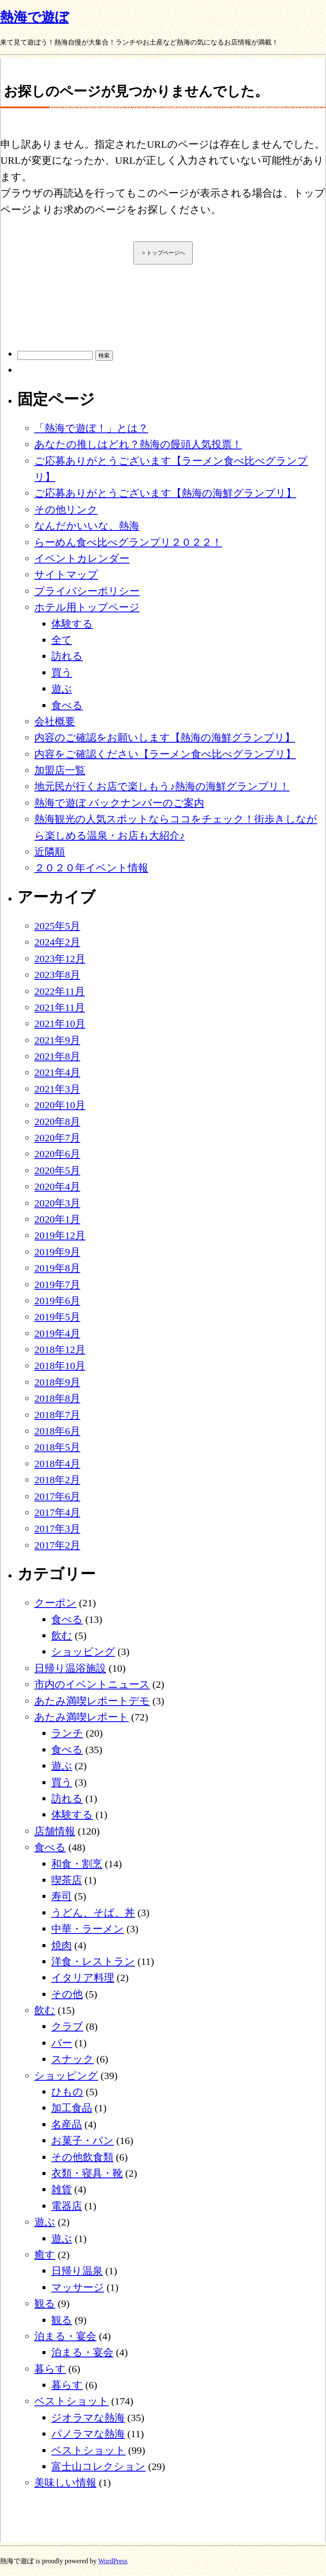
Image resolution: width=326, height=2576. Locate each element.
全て (61, 639)
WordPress (112, 2561)
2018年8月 (57, 1398)
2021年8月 (57, 1056)
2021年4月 (57, 1072)
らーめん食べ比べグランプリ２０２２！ (128, 542)
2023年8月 (57, 974)
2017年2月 (57, 1545)
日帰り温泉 (77, 2270)
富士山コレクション (98, 2466)
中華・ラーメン (87, 1928)
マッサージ (77, 2287)
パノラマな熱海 (88, 2433)
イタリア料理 (82, 1977)
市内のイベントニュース (92, 1684)
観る (44, 2303)
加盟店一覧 (59, 770)
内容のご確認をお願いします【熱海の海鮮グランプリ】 (164, 737)
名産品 (66, 2124)
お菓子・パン (82, 2140)
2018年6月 (57, 1431)
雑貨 (61, 2189)
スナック (72, 2059)
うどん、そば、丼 (93, 1912)
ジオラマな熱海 (88, 2417)
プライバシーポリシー (87, 591)
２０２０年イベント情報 (91, 867)
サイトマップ (66, 574)
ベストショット (71, 2401)
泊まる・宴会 (65, 2336)
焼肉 (61, 1945)
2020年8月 (57, 1121)
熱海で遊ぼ (34, 17)
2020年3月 (57, 1203)
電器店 (66, 2205)
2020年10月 (59, 1105)
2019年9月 (57, 1251)
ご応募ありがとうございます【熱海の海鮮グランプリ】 (165, 493)
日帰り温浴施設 (70, 1668)
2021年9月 (57, 1040)
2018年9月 (57, 1382)
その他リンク (66, 509)
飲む (61, 1635)
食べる (67, 705)
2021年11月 (59, 1007)
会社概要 (54, 721)
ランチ (67, 1733)
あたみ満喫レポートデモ (92, 1700)
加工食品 (71, 2107)
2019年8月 (57, 1268)
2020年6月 (57, 1153)
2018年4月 (57, 1463)
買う (61, 672)
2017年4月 (57, 1512)
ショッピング (83, 1651)
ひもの (67, 2091)
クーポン (55, 1602)
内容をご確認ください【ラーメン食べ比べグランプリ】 (165, 754)
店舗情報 (54, 1831)
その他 (67, 1994)
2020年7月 (57, 1137)
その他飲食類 (82, 2157)
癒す (44, 2254)
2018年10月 (59, 1365)
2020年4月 (57, 1186)
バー (61, 2042)
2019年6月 (57, 1300)
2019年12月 (59, 1235)
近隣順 (49, 851)
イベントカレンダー (81, 558)
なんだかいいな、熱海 (86, 525)
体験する (72, 623)
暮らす (50, 2368)
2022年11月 (59, 991)
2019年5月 (57, 1316)
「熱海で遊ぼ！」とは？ (91, 428)
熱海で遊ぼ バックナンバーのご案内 (119, 802)
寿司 (61, 1896)
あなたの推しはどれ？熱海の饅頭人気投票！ (138, 444)
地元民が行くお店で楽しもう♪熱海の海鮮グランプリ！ (161, 786)
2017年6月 (57, 1496)
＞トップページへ (163, 253)
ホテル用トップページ (87, 607)
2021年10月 (59, 1023)
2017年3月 (57, 1528)
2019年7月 (57, 1284)
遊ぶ (61, 688)
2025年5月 (57, 926)
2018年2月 (57, 1479)
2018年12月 (59, 1349)
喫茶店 (66, 1880)
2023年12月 (59, 958)
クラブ (67, 2026)
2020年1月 (57, 1219)
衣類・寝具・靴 (87, 2173)
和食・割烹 (76, 1863)
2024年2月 (57, 942)
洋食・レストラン (93, 1961)
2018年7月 (57, 1414)
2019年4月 (57, 1333)
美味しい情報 (65, 2482)
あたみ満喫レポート (81, 1717)
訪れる (67, 656)
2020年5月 (57, 1170)
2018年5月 (57, 1447)
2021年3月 (57, 1088)
